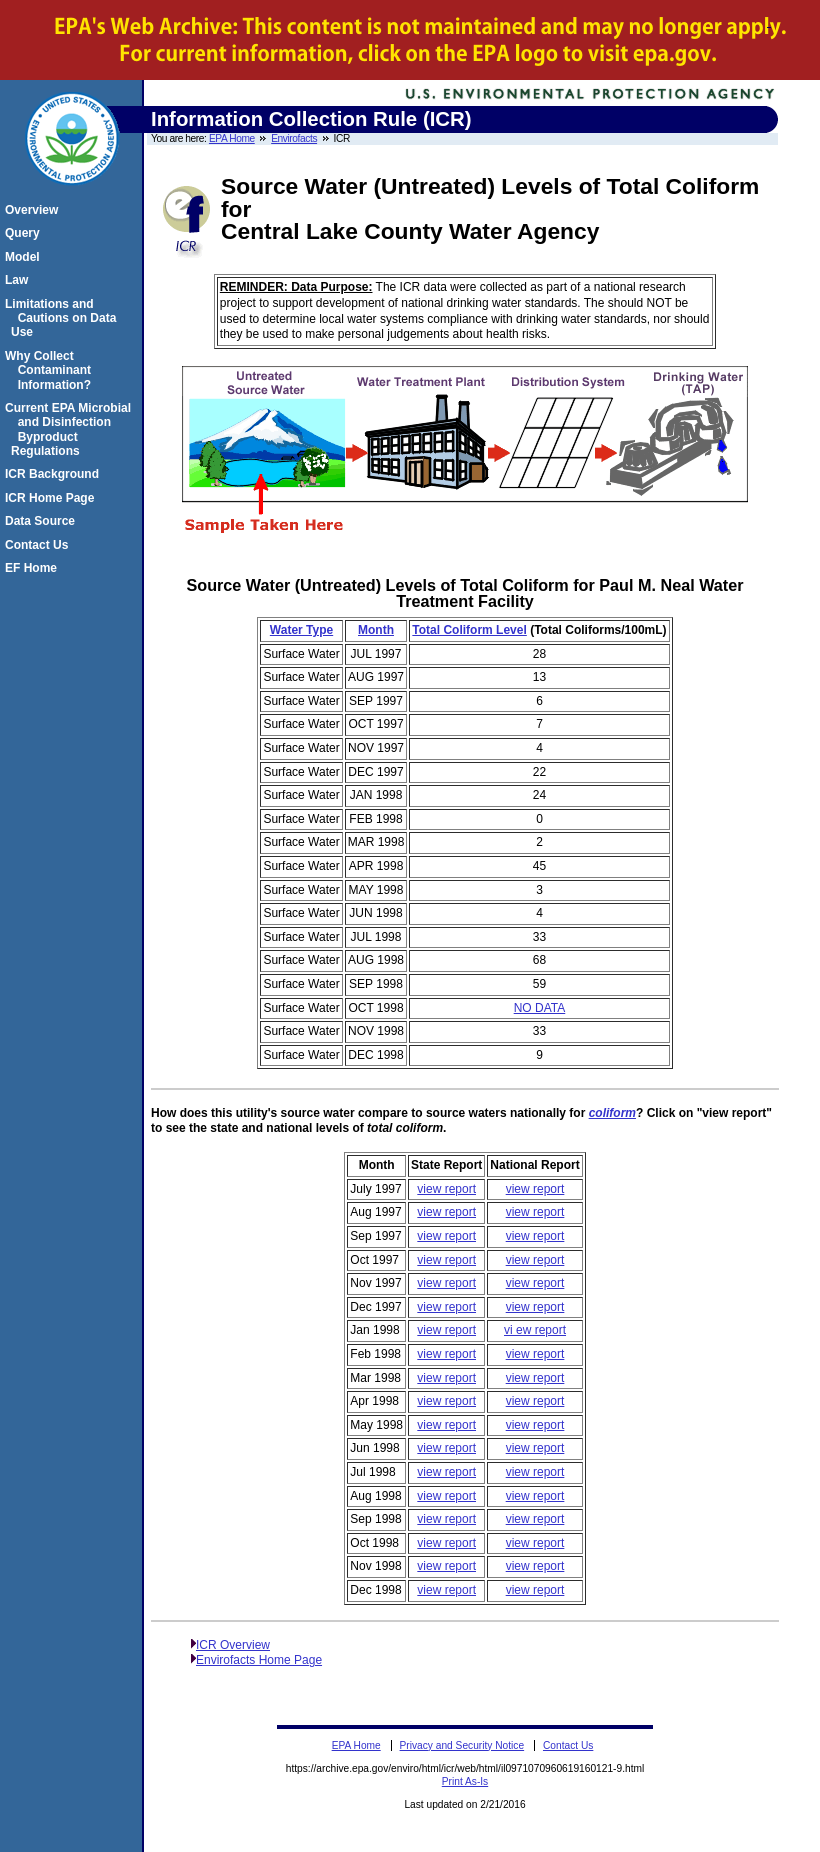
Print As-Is (465, 1781)
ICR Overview (233, 1645)
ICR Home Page (52, 498)
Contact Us (39, 545)
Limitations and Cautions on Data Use (63, 318)
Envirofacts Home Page (259, 1660)
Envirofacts (294, 138)
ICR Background (55, 474)
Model (25, 257)
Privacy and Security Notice (462, 1745)
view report (446, 1189)
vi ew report (535, 1330)
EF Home (34, 568)
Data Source (43, 521)
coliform (612, 1113)
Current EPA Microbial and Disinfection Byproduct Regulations (71, 429)
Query (25, 233)
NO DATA (540, 1008)
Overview (34, 210)
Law (19, 280)
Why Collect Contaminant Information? (51, 370)
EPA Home (232, 138)
